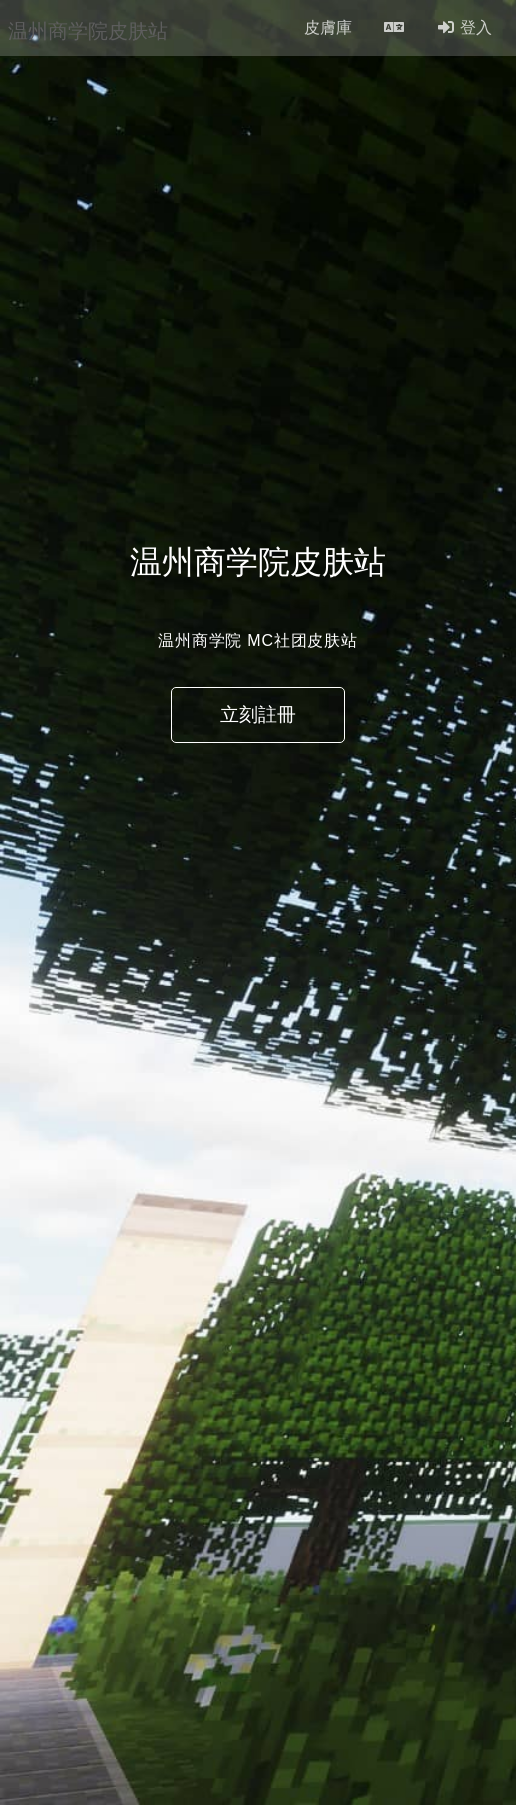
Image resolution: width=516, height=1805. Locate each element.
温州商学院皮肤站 (88, 28)
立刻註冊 (258, 714)
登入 (464, 27)
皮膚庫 (328, 27)
